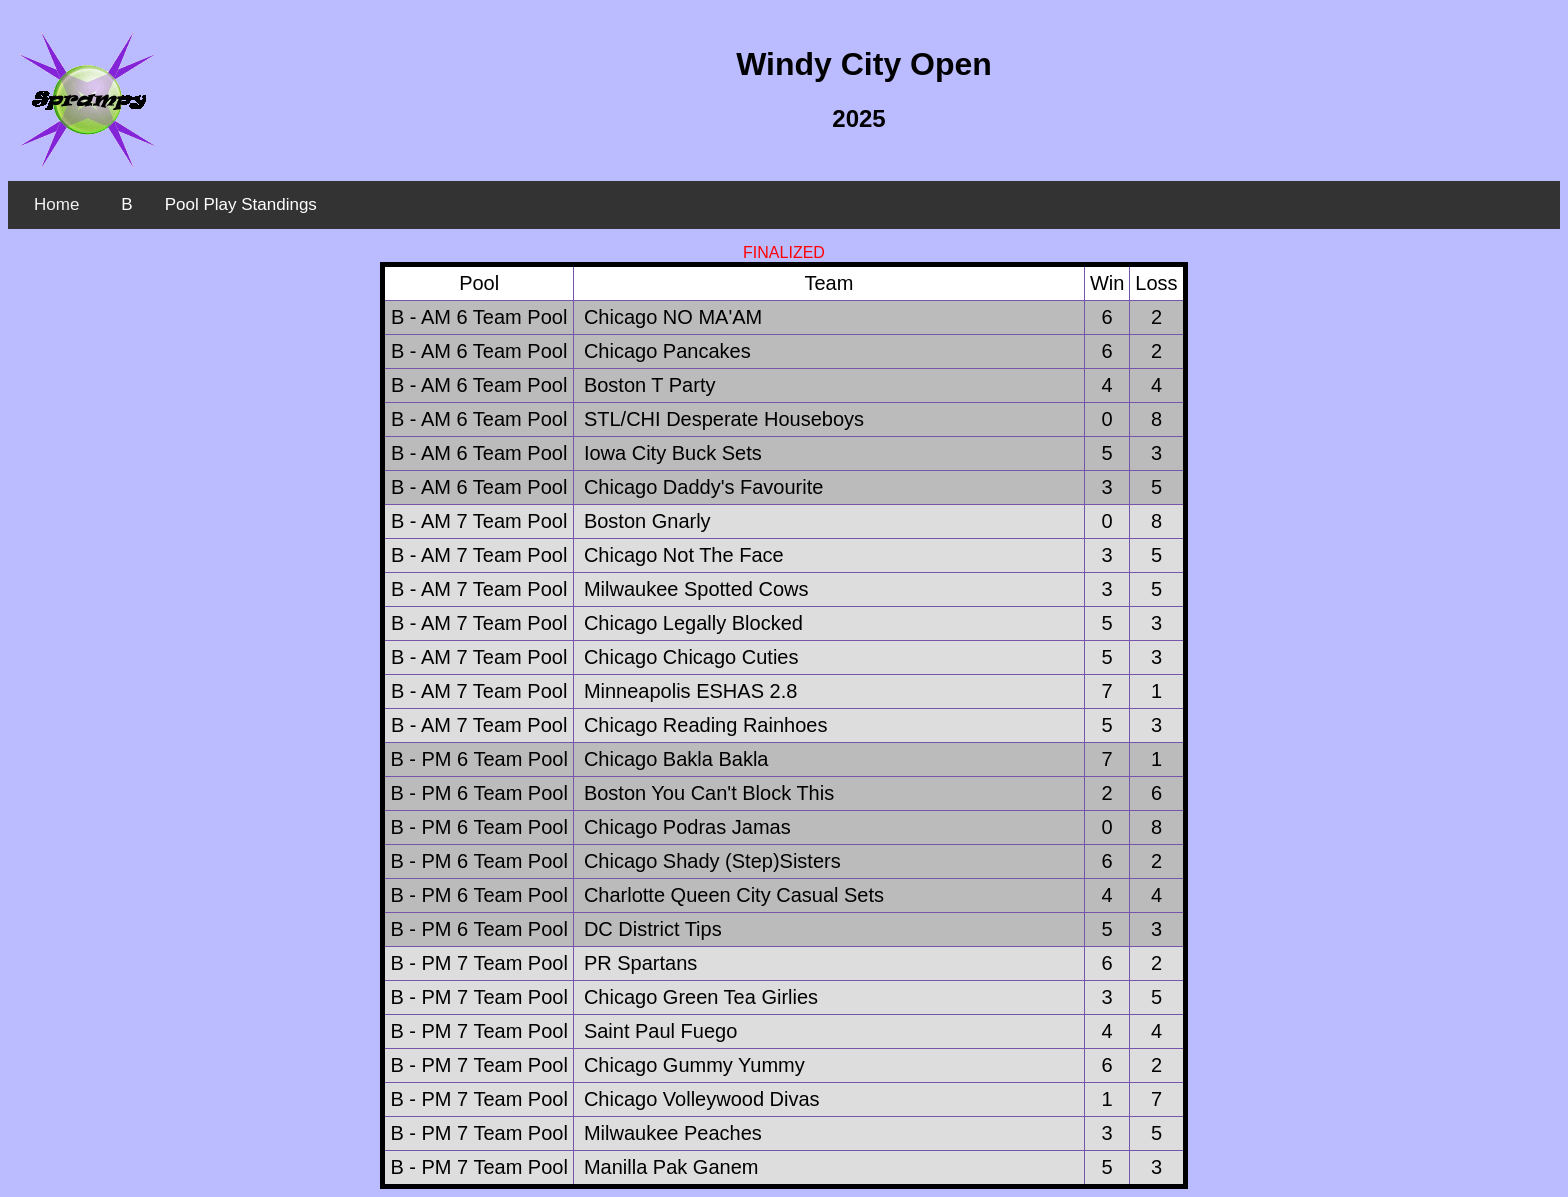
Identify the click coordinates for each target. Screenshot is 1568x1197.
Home (56, 204)
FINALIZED (784, 252)
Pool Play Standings (241, 204)
